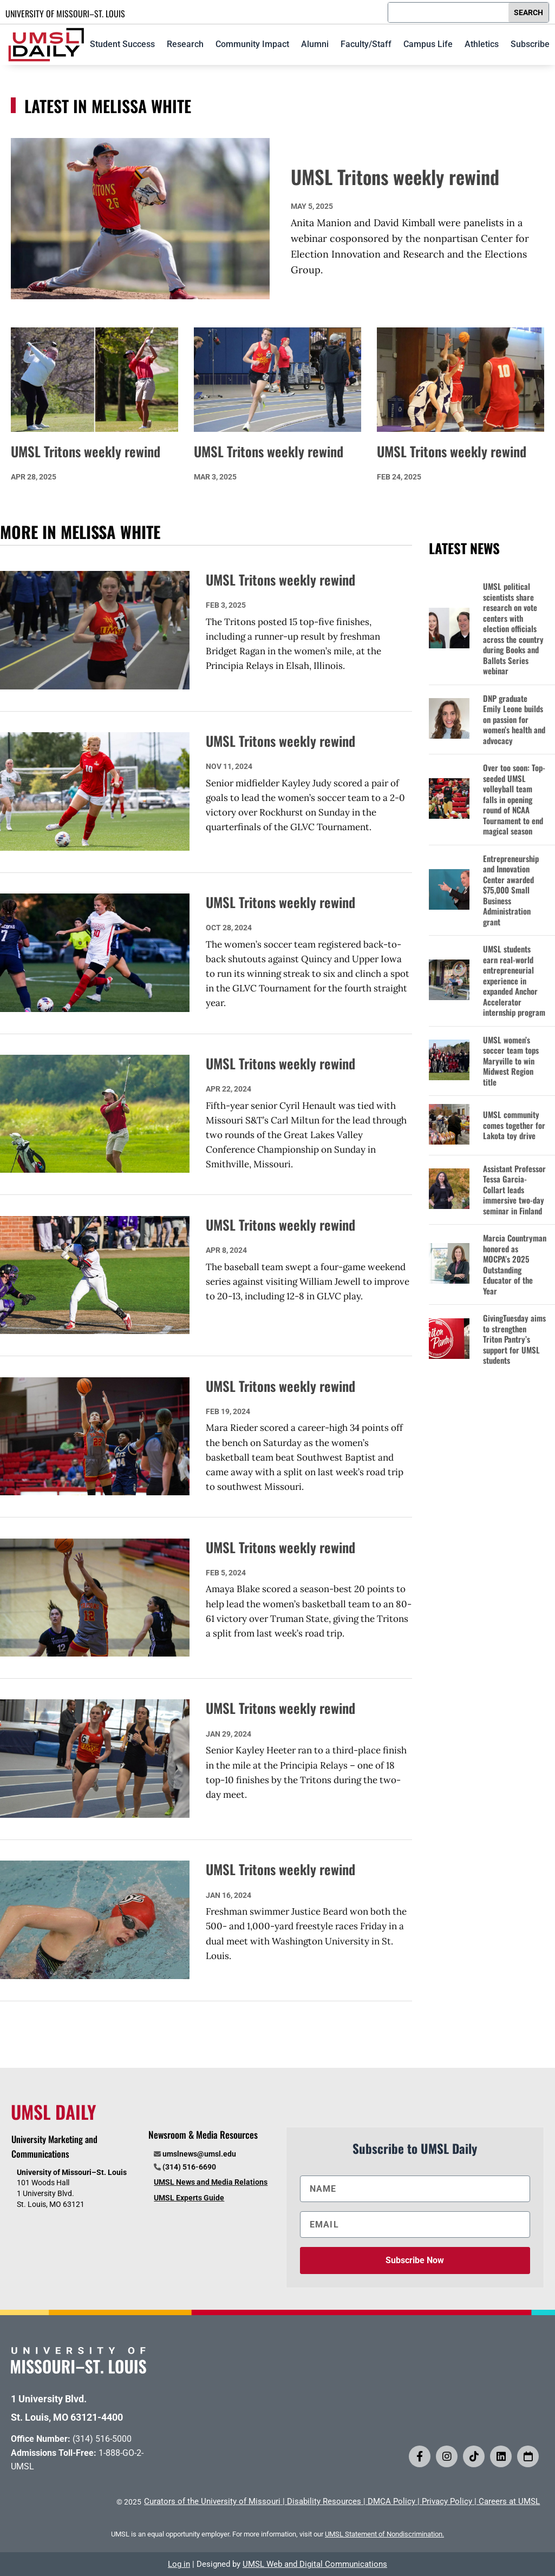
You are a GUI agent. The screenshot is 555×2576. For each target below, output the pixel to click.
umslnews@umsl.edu (199, 2154)
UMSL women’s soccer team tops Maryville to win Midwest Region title (511, 1061)
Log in (179, 2564)
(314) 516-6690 (189, 2167)
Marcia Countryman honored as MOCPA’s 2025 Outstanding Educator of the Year (514, 1264)
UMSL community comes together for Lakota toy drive (514, 1125)
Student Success (122, 44)
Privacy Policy (447, 2501)
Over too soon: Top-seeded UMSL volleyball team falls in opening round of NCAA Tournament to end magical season (514, 800)
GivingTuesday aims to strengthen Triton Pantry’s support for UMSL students (514, 1339)
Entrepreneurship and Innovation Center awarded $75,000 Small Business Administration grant (511, 890)
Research (185, 44)
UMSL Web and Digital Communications (315, 2564)
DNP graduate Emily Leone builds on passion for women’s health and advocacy (514, 719)
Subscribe (530, 44)
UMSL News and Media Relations (210, 2182)
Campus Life (428, 44)
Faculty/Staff (366, 44)
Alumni (315, 44)
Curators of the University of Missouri (212, 2501)
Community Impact (252, 44)
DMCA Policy (391, 2501)
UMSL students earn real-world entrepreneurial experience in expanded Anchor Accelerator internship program (514, 981)
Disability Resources (324, 2501)
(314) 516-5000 (102, 2439)
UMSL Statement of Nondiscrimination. (384, 2534)
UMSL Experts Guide (189, 2197)
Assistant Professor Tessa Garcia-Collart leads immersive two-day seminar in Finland (514, 1190)
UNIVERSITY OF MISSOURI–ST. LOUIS (65, 13)
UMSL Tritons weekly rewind (395, 176)
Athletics (482, 44)
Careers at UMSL (509, 2501)
